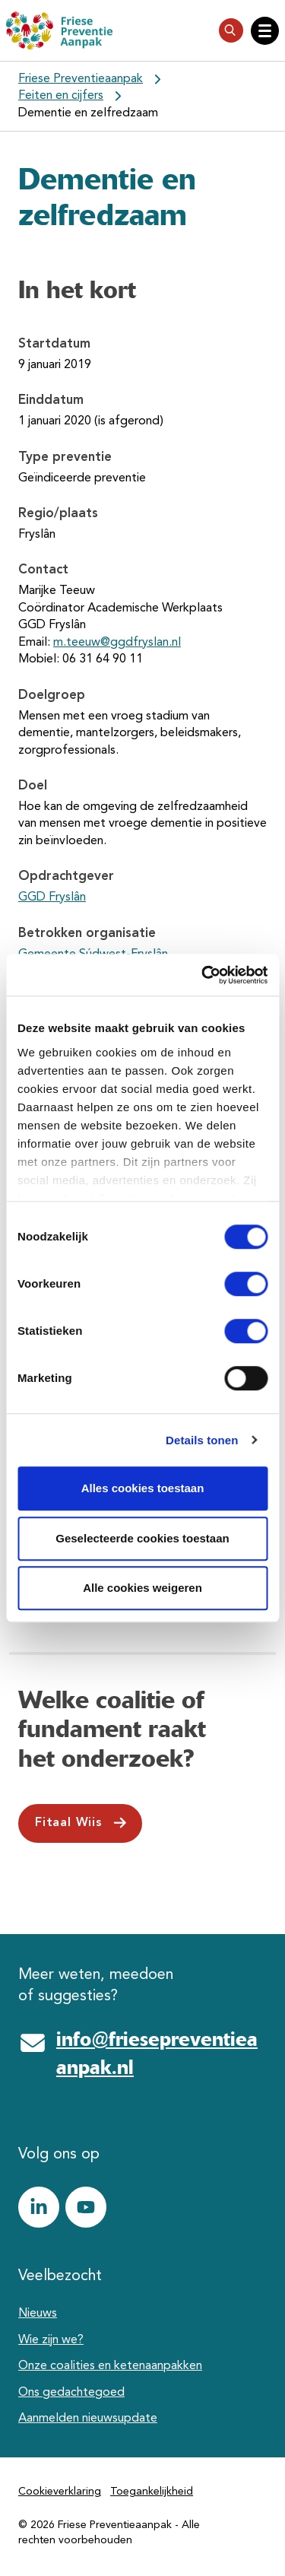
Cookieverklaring (59, 2491)
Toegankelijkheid (151, 2491)
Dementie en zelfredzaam (88, 113)
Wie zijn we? (51, 2340)
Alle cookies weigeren (142, 1587)
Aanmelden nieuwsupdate (87, 2418)
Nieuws (37, 2314)
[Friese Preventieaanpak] (59, 30)
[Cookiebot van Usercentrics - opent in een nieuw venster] (203, 975)
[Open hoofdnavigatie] (265, 31)
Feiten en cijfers (60, 96)
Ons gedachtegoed (71, 2393)
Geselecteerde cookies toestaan (142, 1538)
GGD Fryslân (52, 897)
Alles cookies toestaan (142, 1488)
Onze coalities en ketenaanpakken (110, 2366)
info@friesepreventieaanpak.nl (157, 2053)
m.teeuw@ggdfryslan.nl (117, 643)
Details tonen (202, 1440)
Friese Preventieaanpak (80, 79)
